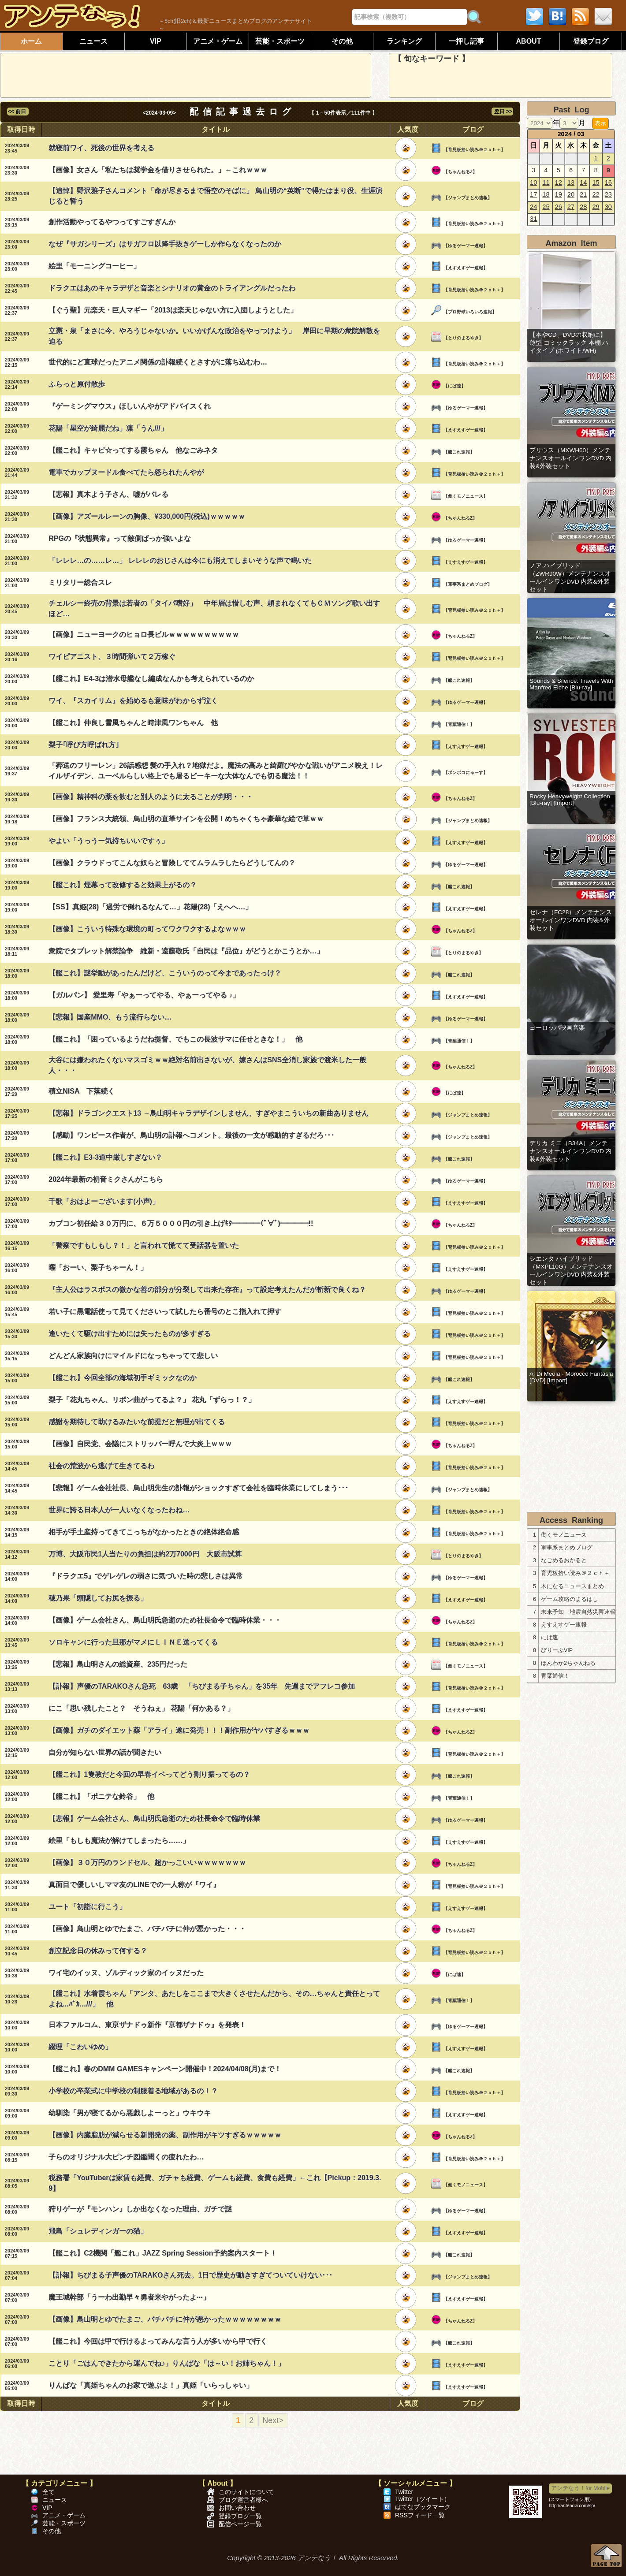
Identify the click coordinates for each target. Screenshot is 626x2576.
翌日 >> (502, 111)
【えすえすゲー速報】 (465, 267)
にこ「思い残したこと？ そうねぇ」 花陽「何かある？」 (141, 1708)
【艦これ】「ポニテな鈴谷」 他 (101, 1796)
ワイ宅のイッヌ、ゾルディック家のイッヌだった (126, 1973)
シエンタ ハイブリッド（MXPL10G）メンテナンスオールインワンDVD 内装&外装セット (571, 1270)
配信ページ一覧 (240, 2524)
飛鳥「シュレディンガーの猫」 (97, 2231)
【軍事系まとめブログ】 (467, 584)
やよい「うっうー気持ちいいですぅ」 (108, 841)
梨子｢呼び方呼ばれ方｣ (83, 744)
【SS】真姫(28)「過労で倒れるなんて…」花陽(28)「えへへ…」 (150, 907)
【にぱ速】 (454, 385)
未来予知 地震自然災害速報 (578, 1612)
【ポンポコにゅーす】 (465, 772)
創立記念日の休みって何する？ (97, 1950)
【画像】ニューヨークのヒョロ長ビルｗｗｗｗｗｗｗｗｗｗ (143, 634)
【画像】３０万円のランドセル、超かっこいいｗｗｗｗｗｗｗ (147, 1862)
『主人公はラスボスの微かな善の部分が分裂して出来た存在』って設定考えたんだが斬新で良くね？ (207, 1289)
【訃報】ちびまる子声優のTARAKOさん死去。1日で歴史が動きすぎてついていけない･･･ (190, 2275)
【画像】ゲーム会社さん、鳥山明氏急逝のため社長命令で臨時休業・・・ (164, 1620)
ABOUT (528, 41)
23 (608, 194)
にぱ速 (549, 1637)
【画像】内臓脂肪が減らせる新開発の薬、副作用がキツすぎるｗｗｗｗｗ (164, 2135)
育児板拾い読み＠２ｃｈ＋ (575, 1573)
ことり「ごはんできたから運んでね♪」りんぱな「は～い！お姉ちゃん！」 (166, 2363)
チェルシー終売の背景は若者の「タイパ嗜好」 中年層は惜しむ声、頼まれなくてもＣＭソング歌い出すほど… (214, 608)
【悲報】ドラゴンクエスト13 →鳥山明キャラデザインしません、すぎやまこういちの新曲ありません (208, 1113)
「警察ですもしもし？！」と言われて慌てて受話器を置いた (143, 1245)
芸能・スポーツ (280, 41)
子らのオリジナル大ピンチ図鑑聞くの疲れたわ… (126, 2157)
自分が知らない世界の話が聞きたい (104, 1752)
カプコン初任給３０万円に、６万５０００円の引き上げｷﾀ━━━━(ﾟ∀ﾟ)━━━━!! (180, 1223)
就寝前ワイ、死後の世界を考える (101, 148)
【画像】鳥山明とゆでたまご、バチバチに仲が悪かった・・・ (147, 1928)
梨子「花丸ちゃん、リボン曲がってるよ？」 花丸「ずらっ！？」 (151, 1399)
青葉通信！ (555, 1676)
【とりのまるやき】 (463, 337)
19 (558, 194)
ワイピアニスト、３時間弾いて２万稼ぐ (111, 656)
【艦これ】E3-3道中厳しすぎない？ (105, 1157)
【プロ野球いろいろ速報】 (469, 311)
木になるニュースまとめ (572, 1586)
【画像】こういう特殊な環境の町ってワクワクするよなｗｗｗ (147, 929)
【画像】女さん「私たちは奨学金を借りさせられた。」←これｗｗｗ (157, 170)
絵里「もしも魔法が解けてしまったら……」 (119, 1840)
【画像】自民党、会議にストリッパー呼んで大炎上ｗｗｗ (140, 1444)
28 (583, 206)
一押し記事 (466, 41)
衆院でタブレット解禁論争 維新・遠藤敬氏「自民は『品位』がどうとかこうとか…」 (186, 951)
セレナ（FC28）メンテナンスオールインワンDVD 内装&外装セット (570, 920)
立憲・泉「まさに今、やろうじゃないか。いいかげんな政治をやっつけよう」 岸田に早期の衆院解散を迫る (214, 336)
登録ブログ (590, 41)
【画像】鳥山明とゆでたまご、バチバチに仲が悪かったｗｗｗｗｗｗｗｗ (164, 2319)
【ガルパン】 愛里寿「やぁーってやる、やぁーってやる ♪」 (143, 995)
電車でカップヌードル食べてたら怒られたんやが (126, 472)
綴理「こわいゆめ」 (80, 2047)
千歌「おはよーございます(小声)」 (103, 1201)
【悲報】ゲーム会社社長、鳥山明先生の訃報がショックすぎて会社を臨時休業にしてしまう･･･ (198, 1488)
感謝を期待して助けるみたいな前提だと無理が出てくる (136, 1422)
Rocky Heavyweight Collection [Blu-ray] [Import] (569, 799)
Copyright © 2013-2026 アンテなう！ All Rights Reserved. (313, 2557)
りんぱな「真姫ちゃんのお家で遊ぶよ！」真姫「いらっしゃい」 (150, 2385)
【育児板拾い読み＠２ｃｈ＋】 (474, 149)
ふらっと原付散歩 (76, 384)
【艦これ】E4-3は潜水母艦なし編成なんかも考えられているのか (151, 678)
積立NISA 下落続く (81, 1091)
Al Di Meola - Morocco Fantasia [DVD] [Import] (571, 1377)
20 (570, 194)
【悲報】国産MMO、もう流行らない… (109, 1017)
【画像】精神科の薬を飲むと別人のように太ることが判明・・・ (150, 796)
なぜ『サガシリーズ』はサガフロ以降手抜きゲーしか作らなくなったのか (164, 244)
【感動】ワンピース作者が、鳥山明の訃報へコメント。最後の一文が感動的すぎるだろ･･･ (191, 1135)
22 (595, 194)
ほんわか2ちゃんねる (568, 1663)
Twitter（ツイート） (422, 2498)
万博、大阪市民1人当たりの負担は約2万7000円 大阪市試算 (144, 1554)
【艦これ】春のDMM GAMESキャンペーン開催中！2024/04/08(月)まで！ (164, 2069)
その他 (342, 41)
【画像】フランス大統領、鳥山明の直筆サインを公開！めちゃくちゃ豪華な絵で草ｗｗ (186, 819)
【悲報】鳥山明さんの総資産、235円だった (117, 1664)
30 (608, 206)
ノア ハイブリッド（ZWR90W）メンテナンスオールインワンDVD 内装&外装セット (570, 577)
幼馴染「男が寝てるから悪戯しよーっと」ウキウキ (129, 2113)
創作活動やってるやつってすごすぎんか (111, 222)
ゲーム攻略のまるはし (569, 1599)
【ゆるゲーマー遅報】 (465, 245)
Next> (272, 2420)
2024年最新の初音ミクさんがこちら (105, 1179)
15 (595, 182)
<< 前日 (18, 111)
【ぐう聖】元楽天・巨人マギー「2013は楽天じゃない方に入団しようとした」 (172, 310)
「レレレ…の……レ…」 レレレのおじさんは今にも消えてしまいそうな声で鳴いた (179, 560)
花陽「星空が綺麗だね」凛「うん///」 (107, 428)
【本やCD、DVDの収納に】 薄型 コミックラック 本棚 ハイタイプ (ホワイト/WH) (568, 342)
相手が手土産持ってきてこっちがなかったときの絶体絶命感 (143, 1532)
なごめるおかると (564, 1560)
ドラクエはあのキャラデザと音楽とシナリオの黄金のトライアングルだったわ (171, 288)
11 (545, 182)
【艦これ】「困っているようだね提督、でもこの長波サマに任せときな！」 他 (175, 1039)
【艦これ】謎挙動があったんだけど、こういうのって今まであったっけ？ (164, 973)
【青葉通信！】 (458, 724)
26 (558, 206)
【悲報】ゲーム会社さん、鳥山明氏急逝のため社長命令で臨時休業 (154, 1818)
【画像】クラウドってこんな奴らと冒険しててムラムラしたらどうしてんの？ (171, 863)
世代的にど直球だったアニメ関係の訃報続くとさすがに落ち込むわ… (157, 362)
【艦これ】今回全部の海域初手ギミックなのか (122, 1377)
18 (545, 194)
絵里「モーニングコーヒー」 (94, 266)
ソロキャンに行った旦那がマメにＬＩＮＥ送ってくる (133, 1642)
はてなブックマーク (423, 2507)
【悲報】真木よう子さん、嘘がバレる (108, 494)
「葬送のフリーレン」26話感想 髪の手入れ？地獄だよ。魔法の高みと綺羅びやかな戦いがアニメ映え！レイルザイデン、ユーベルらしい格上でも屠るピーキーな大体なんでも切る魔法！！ (215, 771)
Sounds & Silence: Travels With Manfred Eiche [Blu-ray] (571, 684)
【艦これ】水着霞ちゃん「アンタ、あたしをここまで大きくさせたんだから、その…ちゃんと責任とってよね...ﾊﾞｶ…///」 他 (214, 1999)
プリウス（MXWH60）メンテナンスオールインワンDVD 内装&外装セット (570, 458)
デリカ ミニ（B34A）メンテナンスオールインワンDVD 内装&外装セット (570, 1151)
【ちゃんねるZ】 (460, 171)
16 (608, 182)
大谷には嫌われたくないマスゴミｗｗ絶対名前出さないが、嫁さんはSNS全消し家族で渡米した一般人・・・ (207, 1065)
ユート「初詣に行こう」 (87, 1906)
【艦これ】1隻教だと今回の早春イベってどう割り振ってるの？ (149, 1774)
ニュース (93, 41)
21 (583, 194)
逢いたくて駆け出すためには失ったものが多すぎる (129, 1333)
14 (583, 182)
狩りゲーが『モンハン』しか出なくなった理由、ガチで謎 (140, 2209)
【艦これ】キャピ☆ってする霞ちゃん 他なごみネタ (133, 450)
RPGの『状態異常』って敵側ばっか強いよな (119, 538)
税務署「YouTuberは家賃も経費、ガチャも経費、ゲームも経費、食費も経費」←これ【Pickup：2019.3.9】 (214, 2183)
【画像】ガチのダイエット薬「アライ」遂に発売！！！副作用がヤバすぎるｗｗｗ (178, 1730)
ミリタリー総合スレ (80, 582)
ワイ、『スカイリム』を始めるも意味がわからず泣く (133, 700)
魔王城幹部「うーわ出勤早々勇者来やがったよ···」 (128, 2297)
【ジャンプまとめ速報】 (467, 197)
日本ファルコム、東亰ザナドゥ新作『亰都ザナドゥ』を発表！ (147, 2025)
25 (545, 206)
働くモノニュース (564, 1535)
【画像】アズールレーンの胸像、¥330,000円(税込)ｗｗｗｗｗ (146, 516)
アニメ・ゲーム (217, 41)
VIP (155, 41)
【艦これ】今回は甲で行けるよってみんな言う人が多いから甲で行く (157, 2341)
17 (533, 194)
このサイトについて (246, 2491)
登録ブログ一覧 (240, 2516)
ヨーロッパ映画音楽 (557, 1027)
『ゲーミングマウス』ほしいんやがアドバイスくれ (129, 406)
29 (595, 206)
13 (570, 182)
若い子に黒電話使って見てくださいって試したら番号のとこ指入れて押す (164, 1311)
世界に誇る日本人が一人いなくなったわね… (119, 1510)
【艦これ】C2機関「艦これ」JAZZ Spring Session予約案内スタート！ (162, 2253)
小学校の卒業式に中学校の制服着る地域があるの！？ (133, 2091)
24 (533, 206)
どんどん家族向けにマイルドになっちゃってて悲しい (133, 1355)
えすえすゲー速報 (564, 1625)
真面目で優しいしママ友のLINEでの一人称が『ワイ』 (134, 1884)
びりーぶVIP (557, 1650)
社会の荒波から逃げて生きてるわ (101, 1466)
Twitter (404, 2491)
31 (533, 218)
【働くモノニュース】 (465, 496)
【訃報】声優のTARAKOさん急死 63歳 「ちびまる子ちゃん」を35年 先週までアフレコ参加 (201, 1686)
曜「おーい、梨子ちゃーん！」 (97, 1267)
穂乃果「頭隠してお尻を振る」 (97, 1598)
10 (533, 182)
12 (558, 182)
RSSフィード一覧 (420, 2515)
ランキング (404, 41)
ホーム (31, 41)
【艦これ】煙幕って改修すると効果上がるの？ (122, 885)
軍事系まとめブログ (566, 1548)
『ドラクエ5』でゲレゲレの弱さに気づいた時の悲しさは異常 (145, 1576)
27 (570, 206)
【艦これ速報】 (458, 452)
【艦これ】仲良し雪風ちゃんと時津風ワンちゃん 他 (133, 722)
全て (48, 2491)
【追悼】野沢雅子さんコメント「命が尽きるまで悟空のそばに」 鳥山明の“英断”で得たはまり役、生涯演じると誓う (215, 196)
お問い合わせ (237, 2508)
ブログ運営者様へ (243, 2499)
